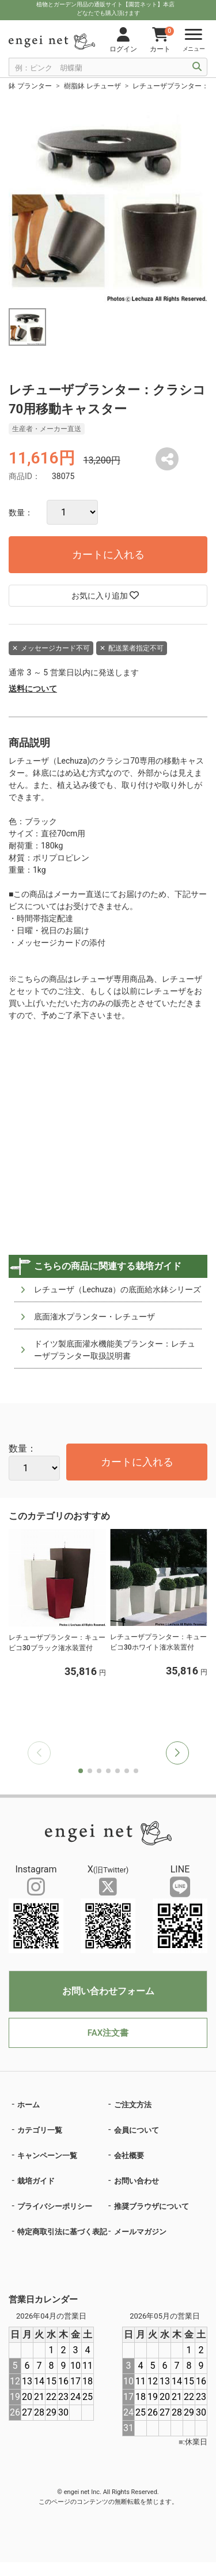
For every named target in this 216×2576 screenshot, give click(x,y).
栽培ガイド (36, 2181)
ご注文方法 (132, 2104)
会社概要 (129, 2155)
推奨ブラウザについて (151, 2206)
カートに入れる (108, 554)
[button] (177, 1752)
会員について (136, 2130)
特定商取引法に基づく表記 (62, 2231)
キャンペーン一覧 (47, 2155)
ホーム (28, 2104)
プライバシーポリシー (54, 2206)
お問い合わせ (136, 2181)
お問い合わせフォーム (108, 1991)
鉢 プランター (30, 86)
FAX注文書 (108, 2033)
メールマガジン (140, 2231)
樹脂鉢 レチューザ (92, 86)
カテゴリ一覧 (39, 2130)
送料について (33, 688)
